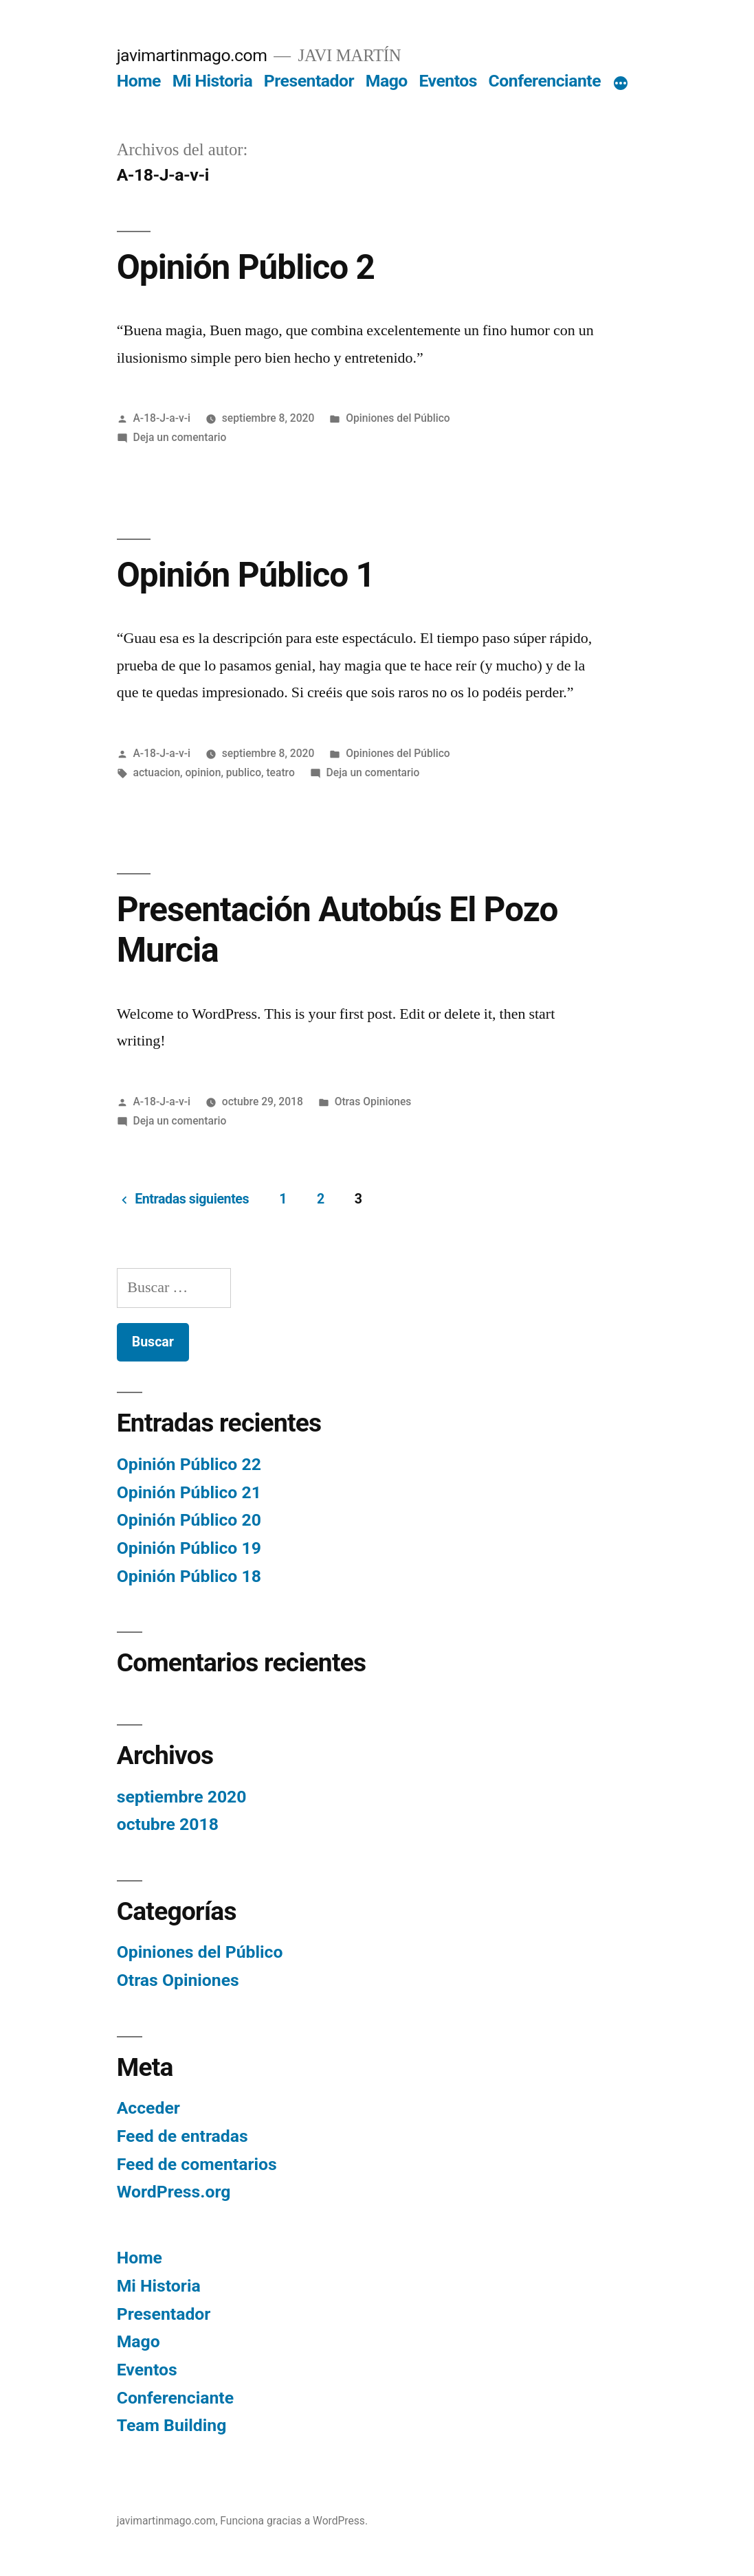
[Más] (620, 84)
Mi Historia (213, 81)
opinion (203, 772)
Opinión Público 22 (189, 1464)
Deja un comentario (180, 437)
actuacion (157, 772)
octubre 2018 (168, 1824)
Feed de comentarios (197, 2164)
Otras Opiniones (373, 1101)
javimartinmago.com (192, 55)
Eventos (448, 81)
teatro (280, 772)
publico (243, 772)
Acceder (148, 2108)
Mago (387, 81)
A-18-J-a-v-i (162, 418)
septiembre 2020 (182, 1797)
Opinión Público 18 (189, 1576)
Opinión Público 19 (189, 1548)
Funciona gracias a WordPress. (294, 2520)
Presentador (309, 81)
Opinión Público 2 (246, 267)
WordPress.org (174, 2192)
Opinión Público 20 (189, 1520)
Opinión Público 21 (189, 1492)
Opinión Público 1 (246, 575)
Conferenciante (545, 81)
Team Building (172, 2425)
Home (139, 81)
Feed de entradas (182, 2136)
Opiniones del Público (398, 418)
